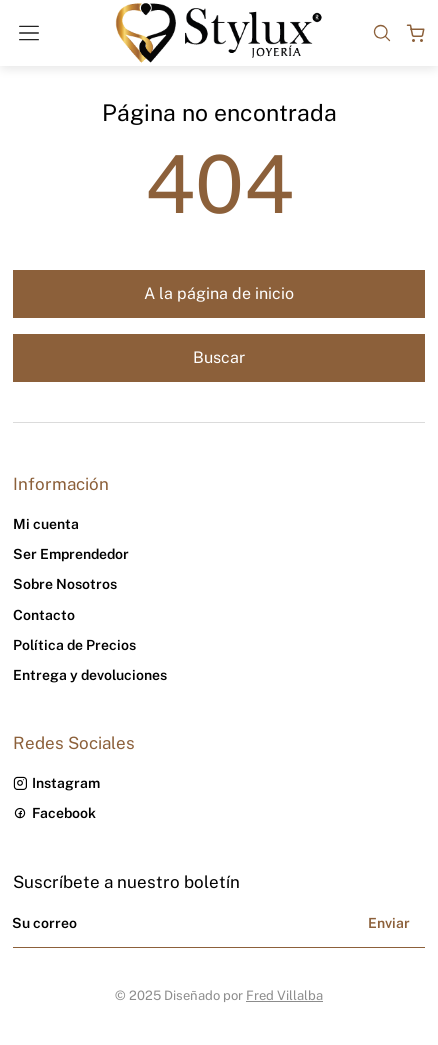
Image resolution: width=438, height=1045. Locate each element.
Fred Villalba (284, 995)
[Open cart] (416, 33)
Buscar (219, 357)
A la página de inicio (219, 293)
